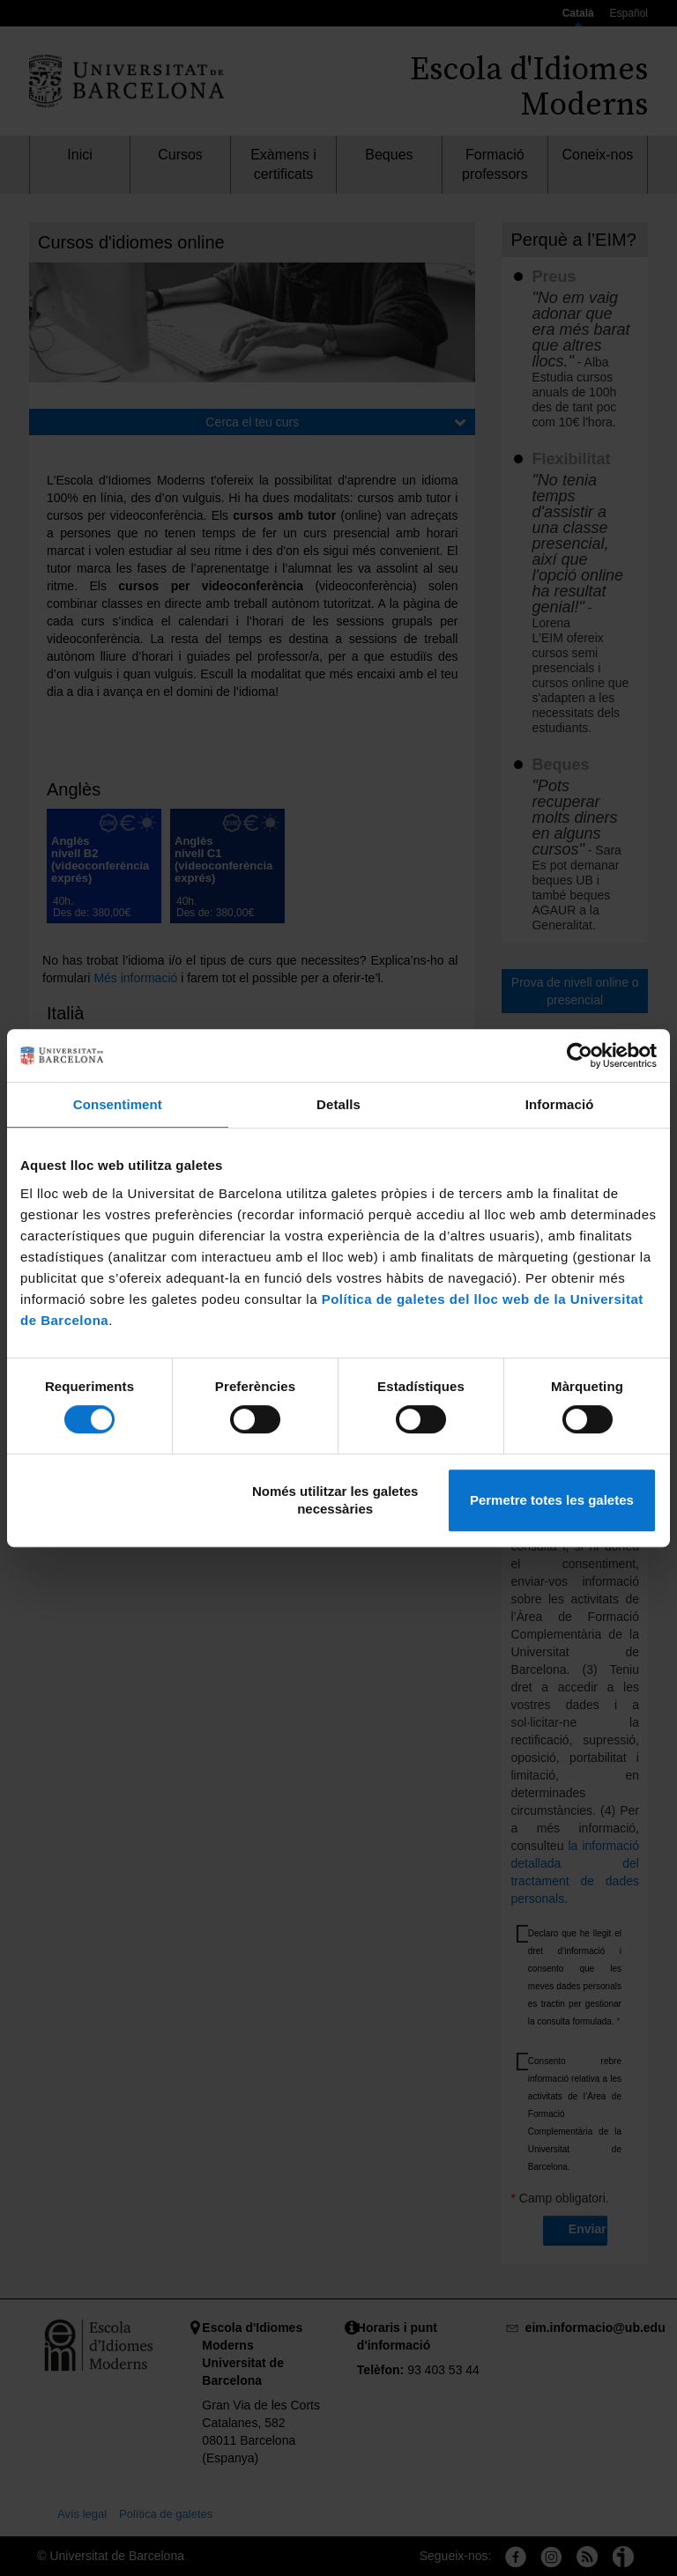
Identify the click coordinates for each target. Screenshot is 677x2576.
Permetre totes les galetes (552, 1499)
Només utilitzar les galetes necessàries (335, 1500)
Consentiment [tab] (117, 1104)
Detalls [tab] (338, 1104)
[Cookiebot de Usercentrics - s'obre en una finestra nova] (579, 1055)
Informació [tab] (559, 1104)
